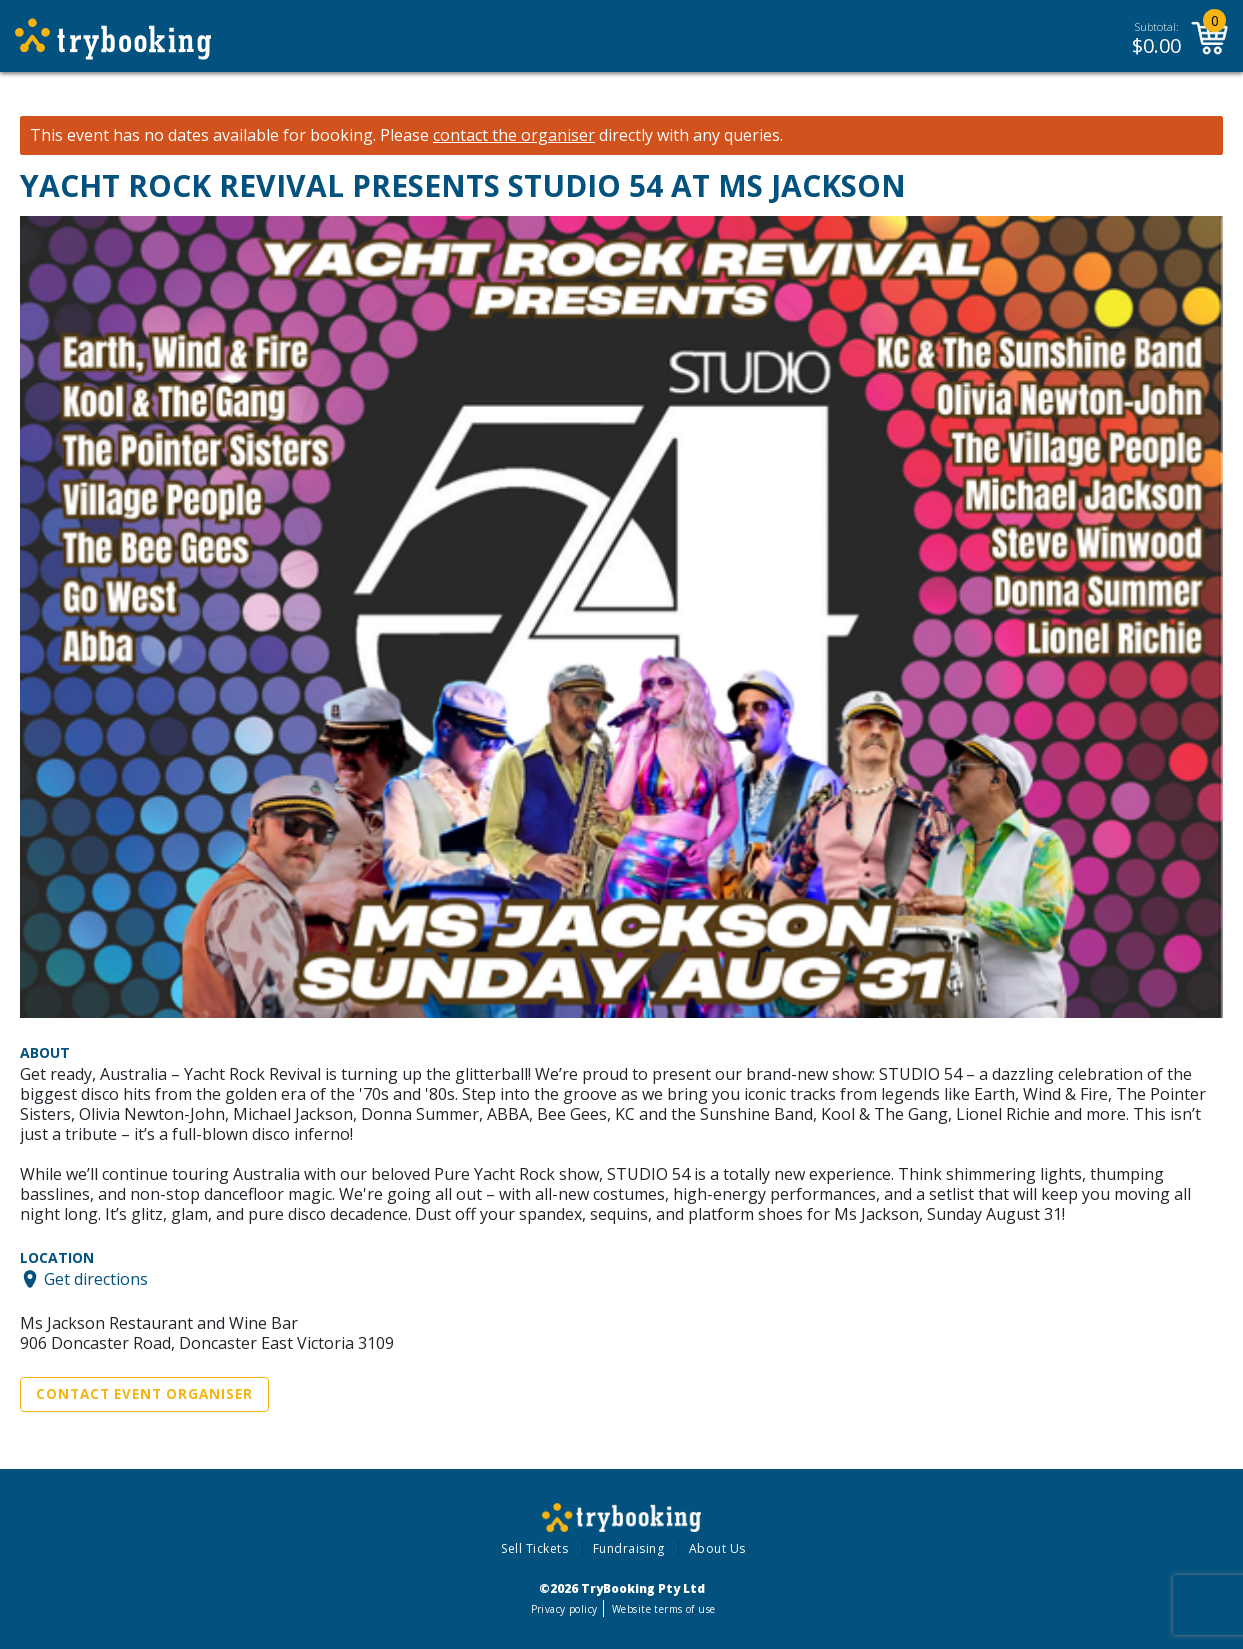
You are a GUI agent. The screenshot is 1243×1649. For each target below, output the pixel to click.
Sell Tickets (534, 1548)
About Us (717, 1548)
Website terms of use (663, 1609)
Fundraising (629, 1548)
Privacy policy (564, 1609)
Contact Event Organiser (144, 1394)
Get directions (96, 1279)
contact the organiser (514, 135)
